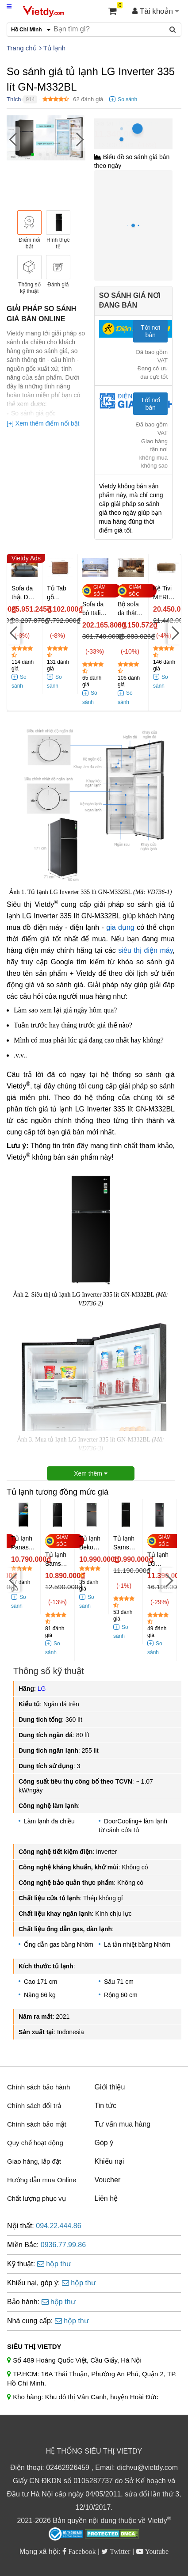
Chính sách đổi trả (34, 2105)
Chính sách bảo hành (38, 2087)
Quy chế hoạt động (35, 2142)
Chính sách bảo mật (36, 2124)
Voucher (108, 2180)
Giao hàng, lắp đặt (34, 2161)
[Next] (78, 139)
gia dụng (120, 927)
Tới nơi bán (150, 331)
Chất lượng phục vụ (36, 2198)
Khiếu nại (109, 2161)
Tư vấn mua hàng (123, 2124)
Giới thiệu (110, 2087)
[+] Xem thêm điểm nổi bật (43, 423)
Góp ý (104, 2142)
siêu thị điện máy (145, 950)
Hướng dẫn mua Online (41, 2180)
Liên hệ (106, 2198)
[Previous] (13, 139)
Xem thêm (90, 1473)
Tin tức (106, 2105)
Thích (14, 99)
